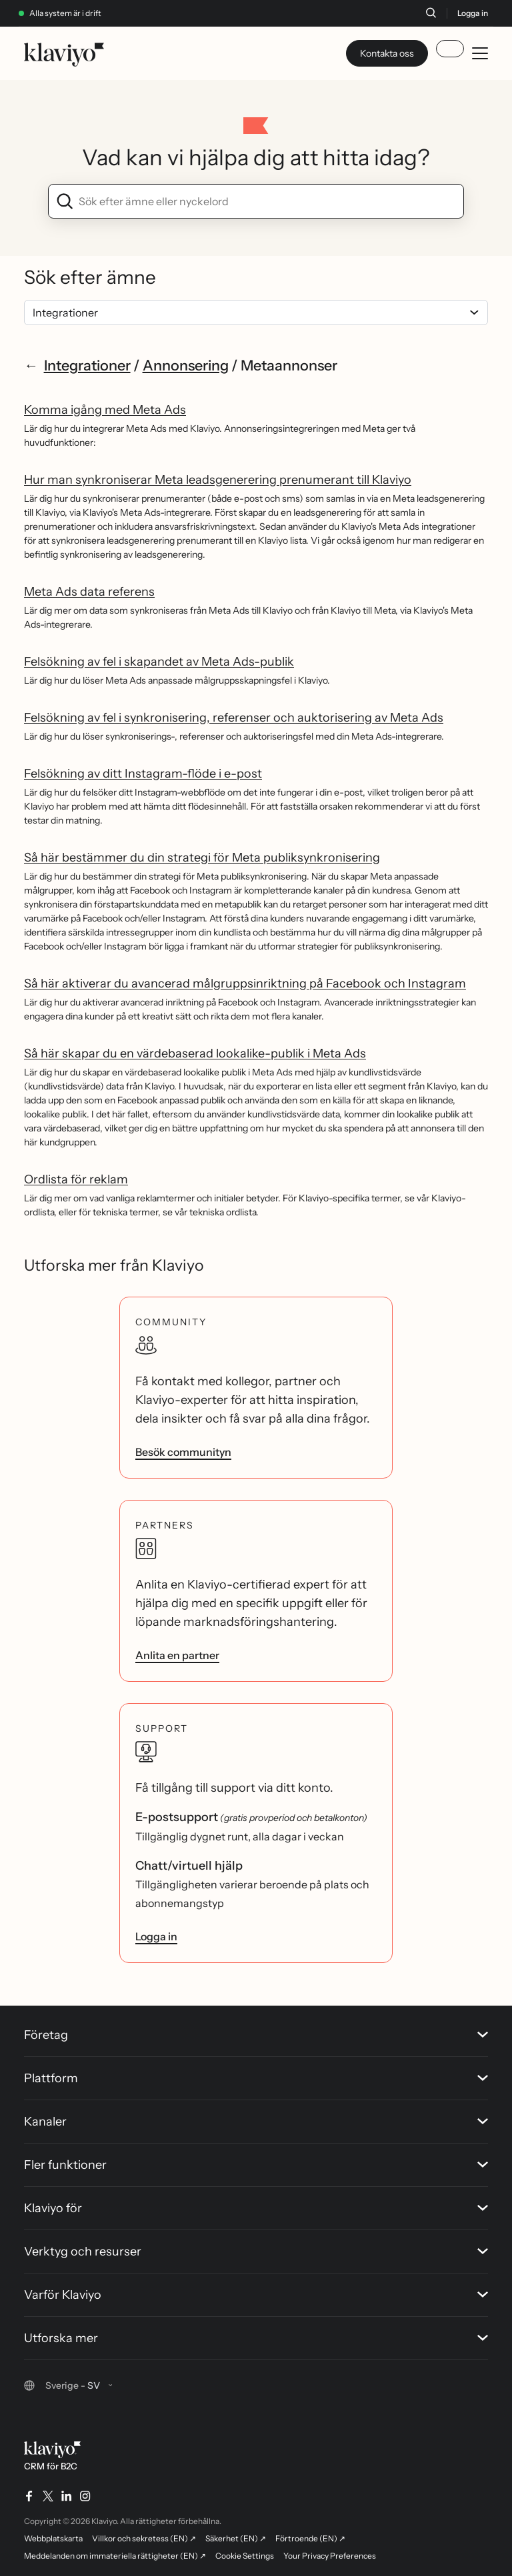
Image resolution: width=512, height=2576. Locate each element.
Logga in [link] (156, 1936)
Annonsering (186, 365)
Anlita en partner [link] (177, 1655)
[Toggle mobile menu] (480, 53)
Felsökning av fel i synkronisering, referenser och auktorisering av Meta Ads (233, 717)
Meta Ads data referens (89, 591)
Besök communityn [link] (183, 1452)
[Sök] (430, 12)
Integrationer (87, 365)
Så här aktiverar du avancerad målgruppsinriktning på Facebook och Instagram (245, 983)
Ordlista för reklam (76, 1179)
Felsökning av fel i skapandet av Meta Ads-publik (159, 661)
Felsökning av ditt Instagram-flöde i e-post (143, 773)
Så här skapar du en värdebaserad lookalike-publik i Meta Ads (195, 1053)
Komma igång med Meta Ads (105, 409)
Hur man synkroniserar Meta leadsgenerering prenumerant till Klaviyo (217, 479)
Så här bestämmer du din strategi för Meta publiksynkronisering (202, 857)
